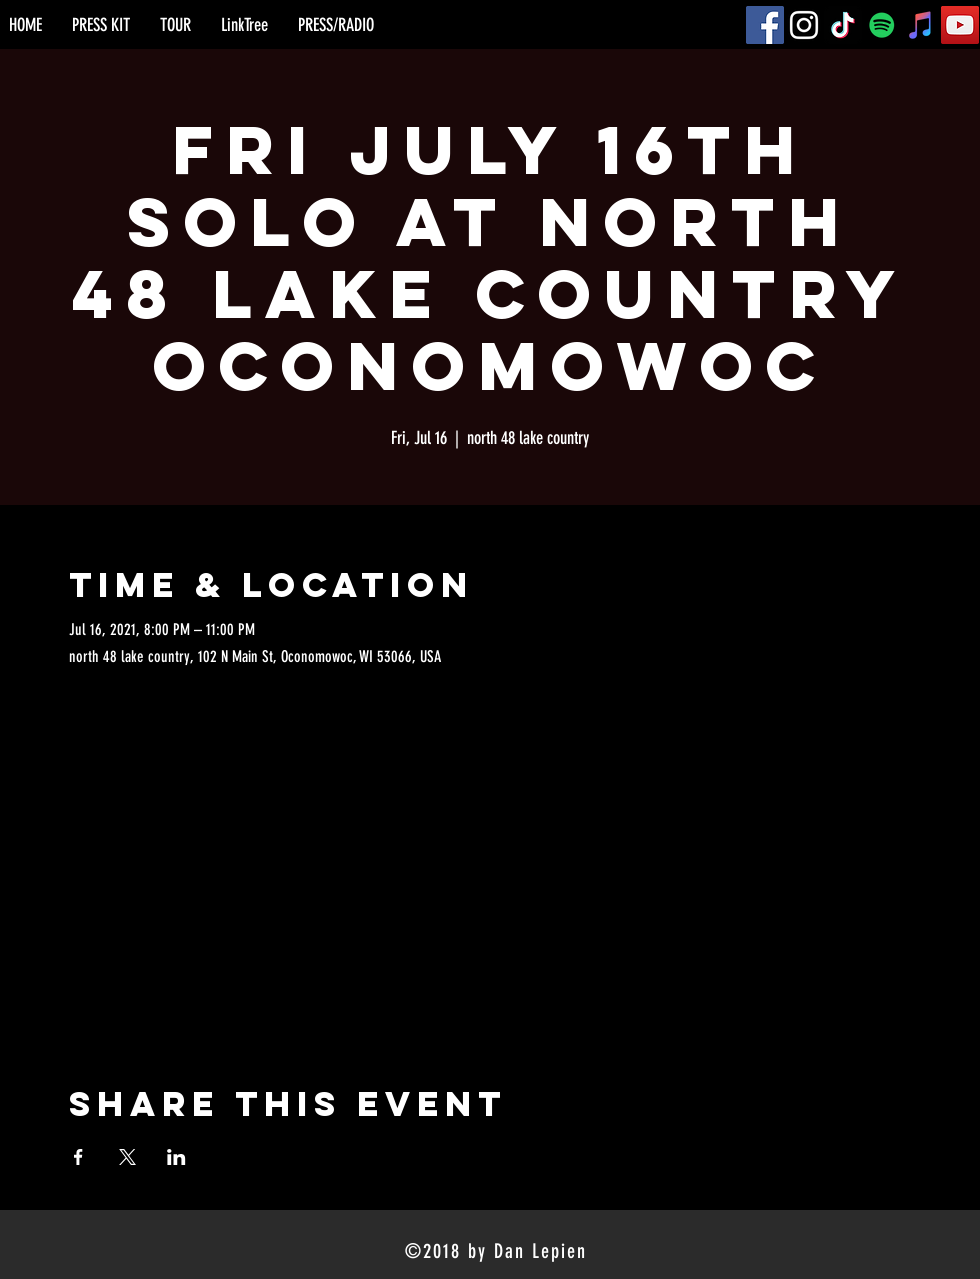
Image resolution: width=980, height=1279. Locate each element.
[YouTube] (960, 25)
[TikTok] (843, 25)
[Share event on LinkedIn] (176, 1157)
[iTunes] (921, 25)
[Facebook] (765, 25)
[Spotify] (882, 25)
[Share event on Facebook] (78, 1157)
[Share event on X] (127, 1157)
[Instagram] (804, 25)
